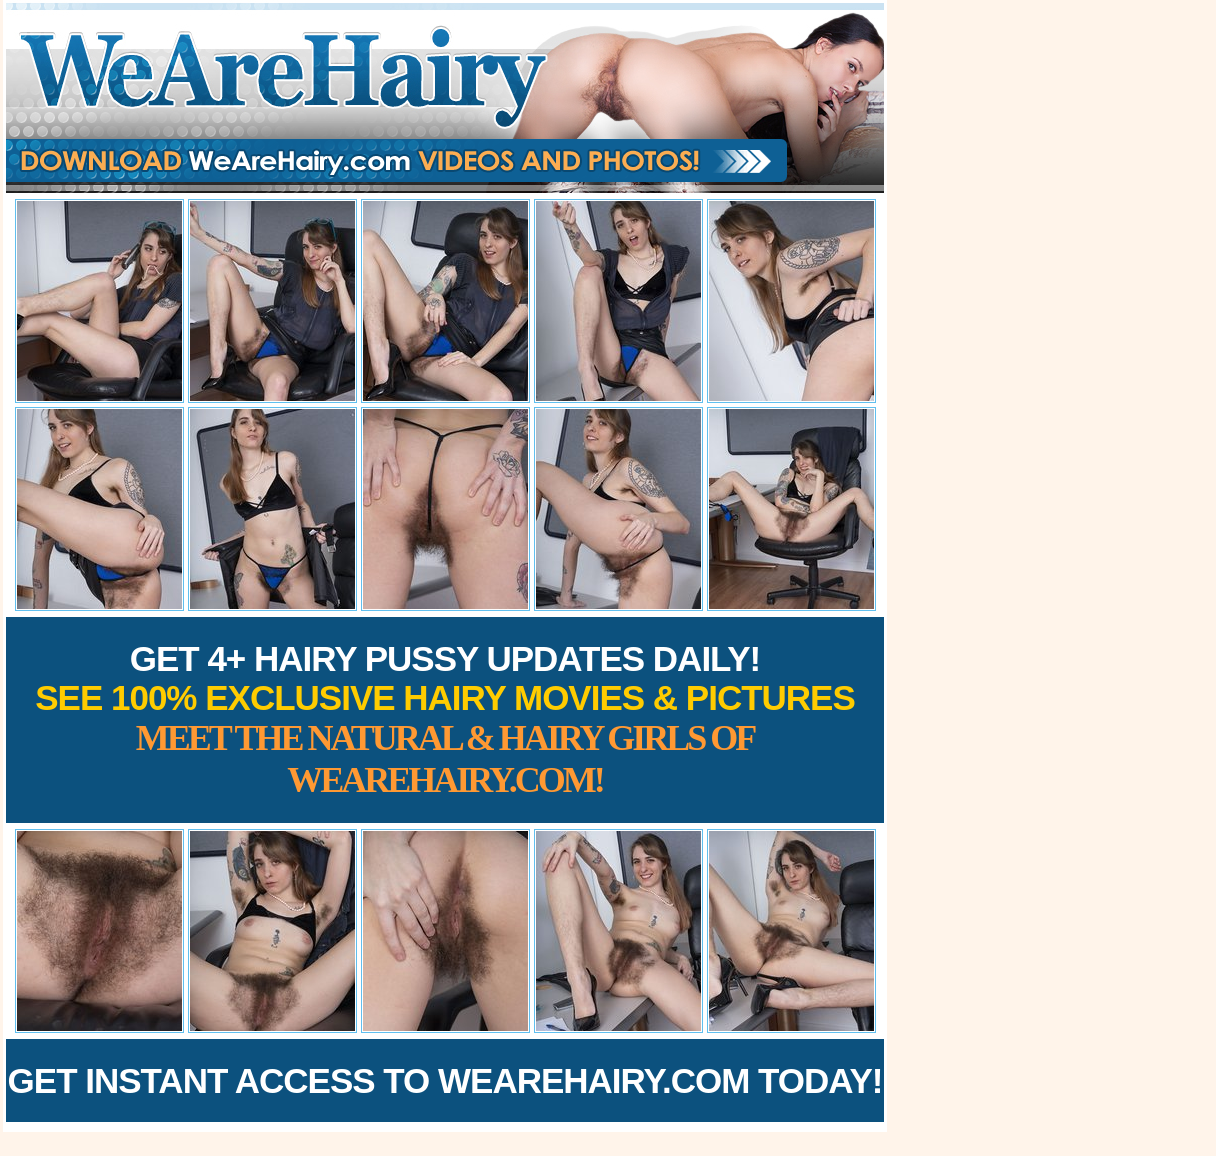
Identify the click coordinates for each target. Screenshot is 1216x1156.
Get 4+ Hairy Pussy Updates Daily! (445, 719)
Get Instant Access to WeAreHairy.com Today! (445, 1080)
